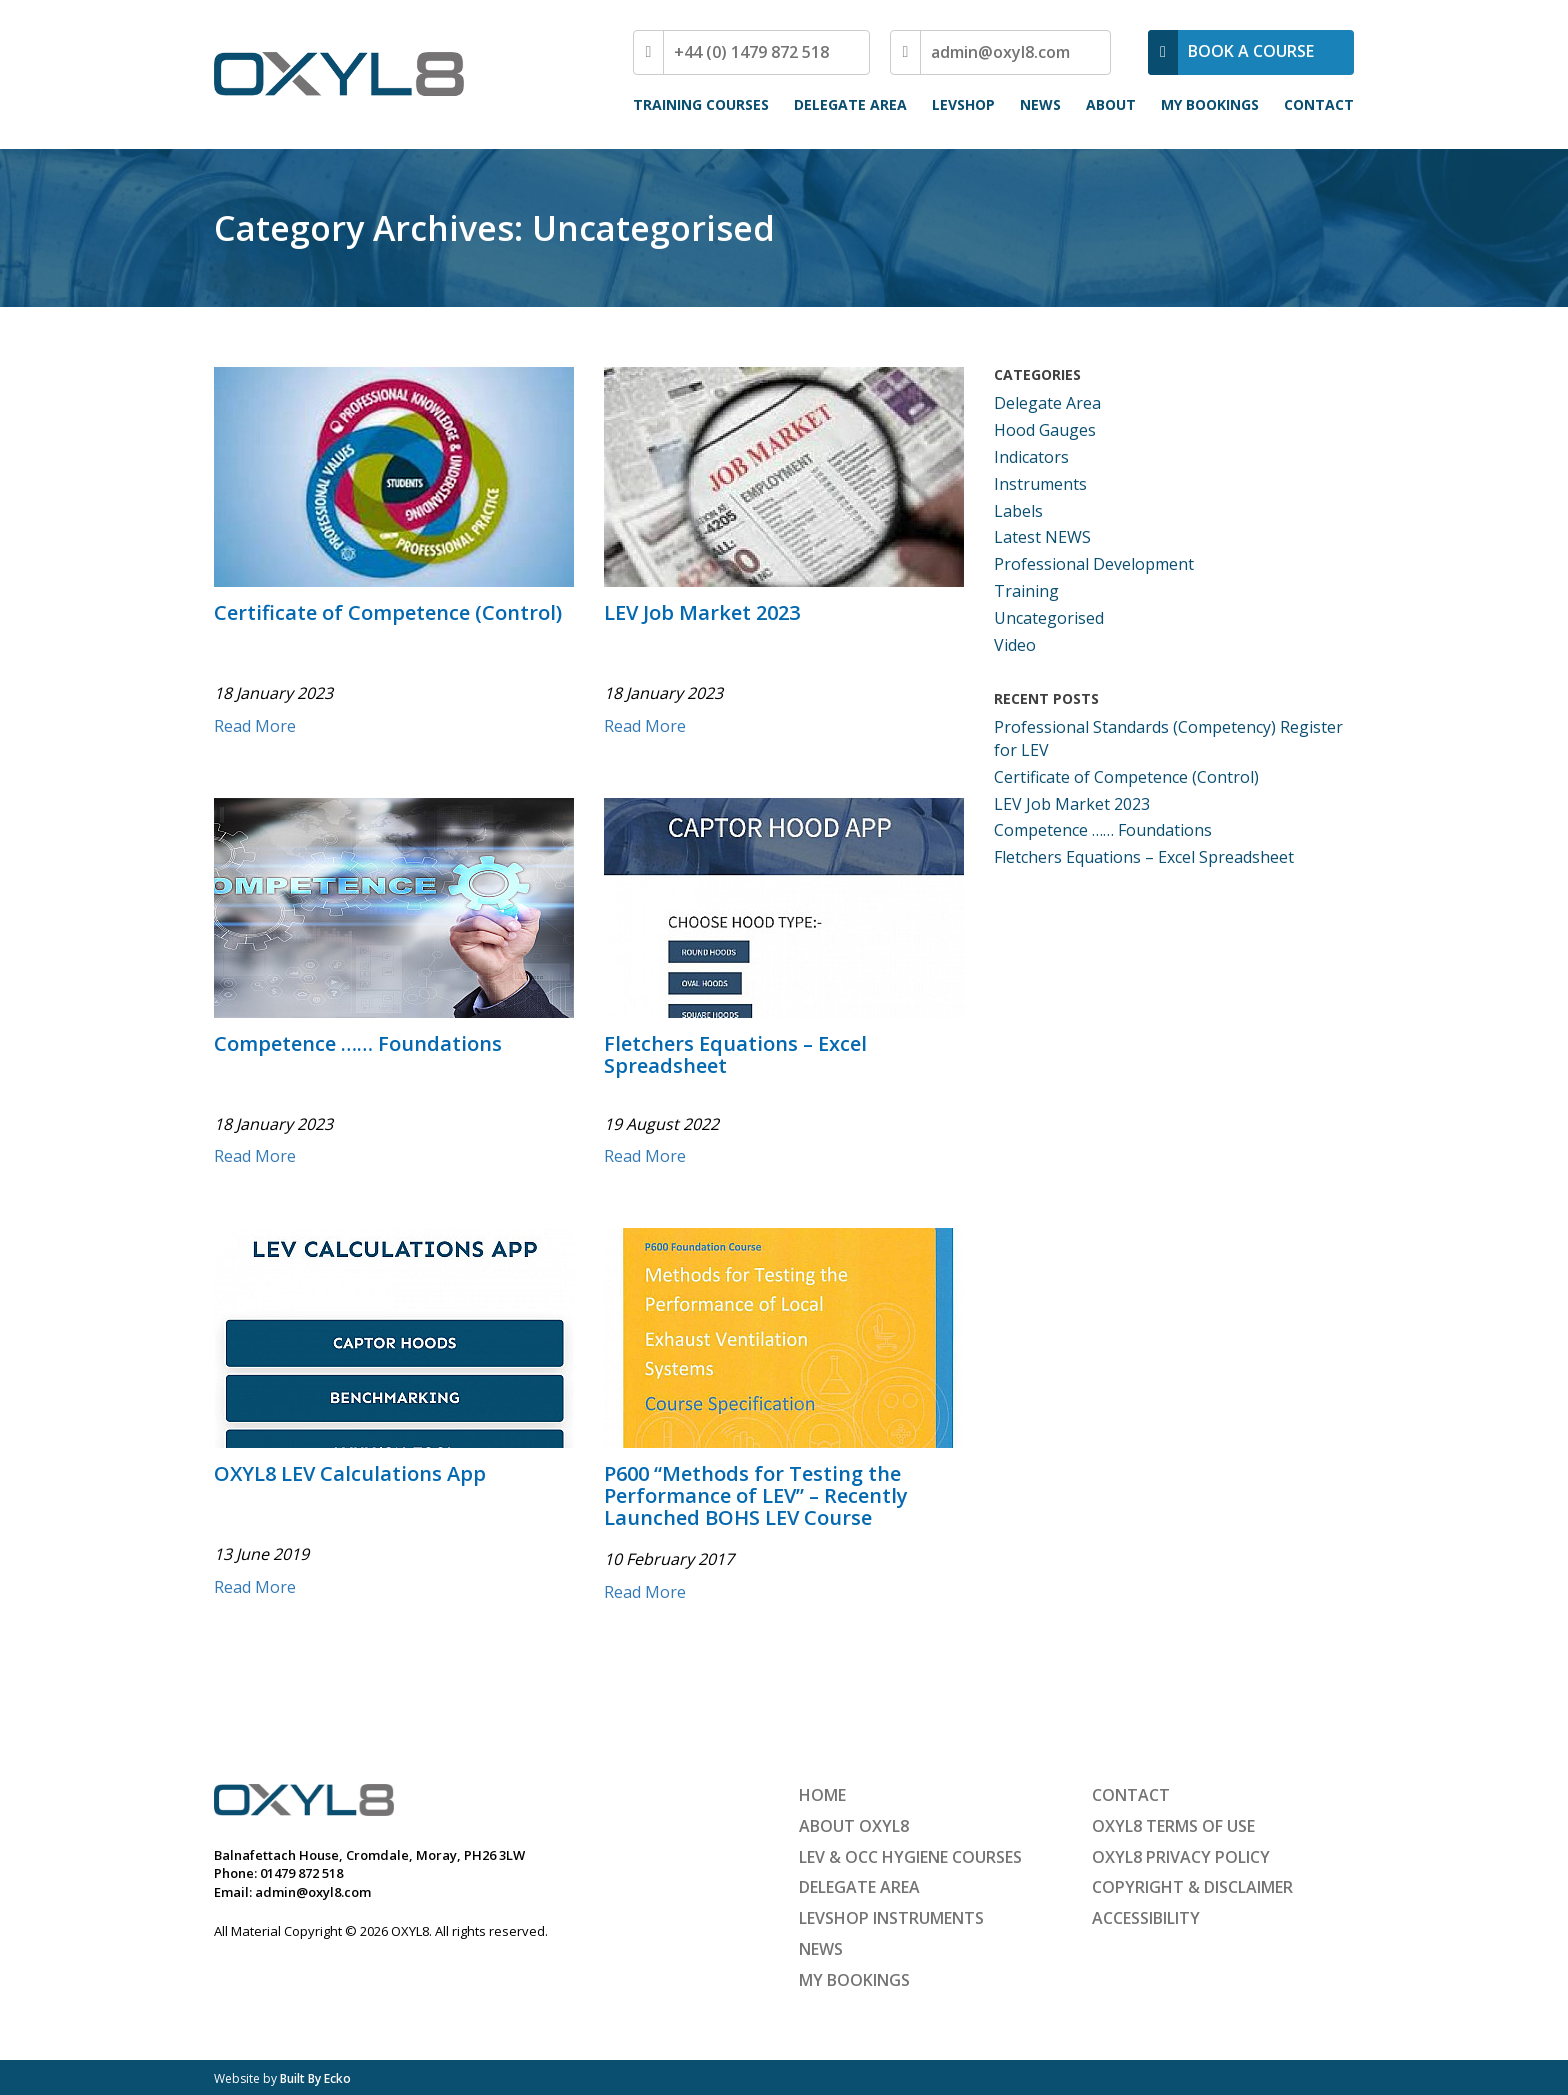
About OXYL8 (854, 1826)
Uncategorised (1049, 618)
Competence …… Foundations (358, 1045)
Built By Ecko (315, 2078)
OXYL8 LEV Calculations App (350, 1475)
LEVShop (963, 104)
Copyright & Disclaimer (1192, 1887)
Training (1026, 591)
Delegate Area (850, 104)
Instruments (1040, 484)
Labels (1018, 511)
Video (1015, 645)
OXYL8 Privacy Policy (1181, 1857)
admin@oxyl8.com (1000, 52)
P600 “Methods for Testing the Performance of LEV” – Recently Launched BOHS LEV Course (756, 1497)
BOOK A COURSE (1251, 51)
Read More (255, 726)
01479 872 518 (301, 1873)
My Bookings (1210, 104)
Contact (1319, 104)
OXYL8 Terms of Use (1173, 1826)
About (1111, 104)
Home (822, 1795)
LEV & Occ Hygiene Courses (910, 1857)
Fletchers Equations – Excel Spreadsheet (735, 1056)
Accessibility (1146, 1918)
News (1040, 104)
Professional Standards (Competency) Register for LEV (1168, 738)
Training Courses (701, 104)
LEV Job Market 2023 (702, 614)
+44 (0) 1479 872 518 (751, 52)
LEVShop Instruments (891, 1918)
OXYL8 (339, 74)
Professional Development (1094, 564)
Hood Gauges (1045, 430)
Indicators (1031, 457)
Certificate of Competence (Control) (388, 614)
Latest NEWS (1042, 537)
